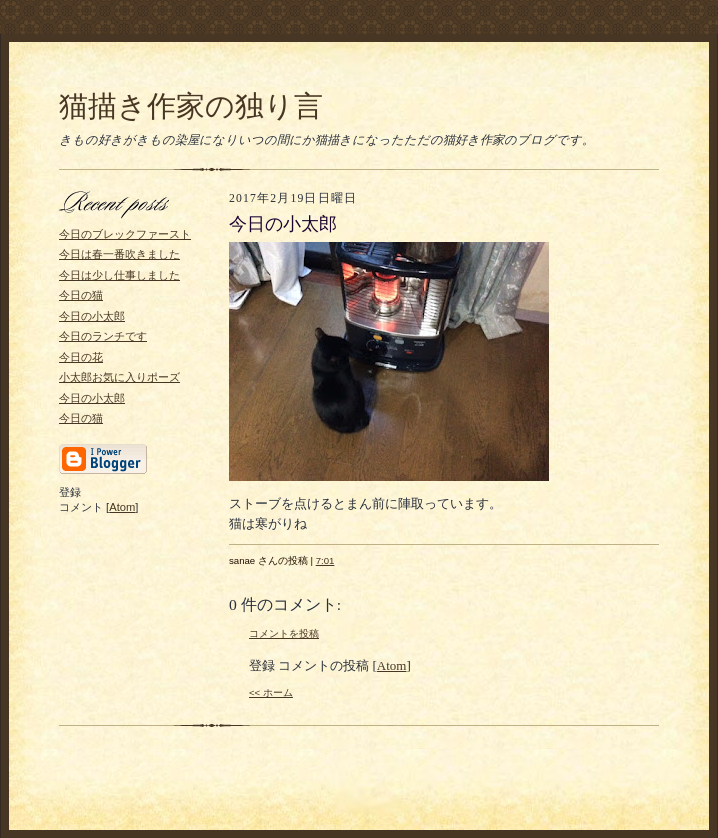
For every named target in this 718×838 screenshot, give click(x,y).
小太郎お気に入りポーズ (119, 377)
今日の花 (81, 357)
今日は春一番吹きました (119, 254)
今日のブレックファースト (125, 234)
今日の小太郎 (92, 316)
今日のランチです (103, 336)
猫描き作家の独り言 (191, 106)
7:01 (325, 560)
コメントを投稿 (284, 633)
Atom (122, 507)
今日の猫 (81, 295)
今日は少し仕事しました (119, 275)
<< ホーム (271, 692)
